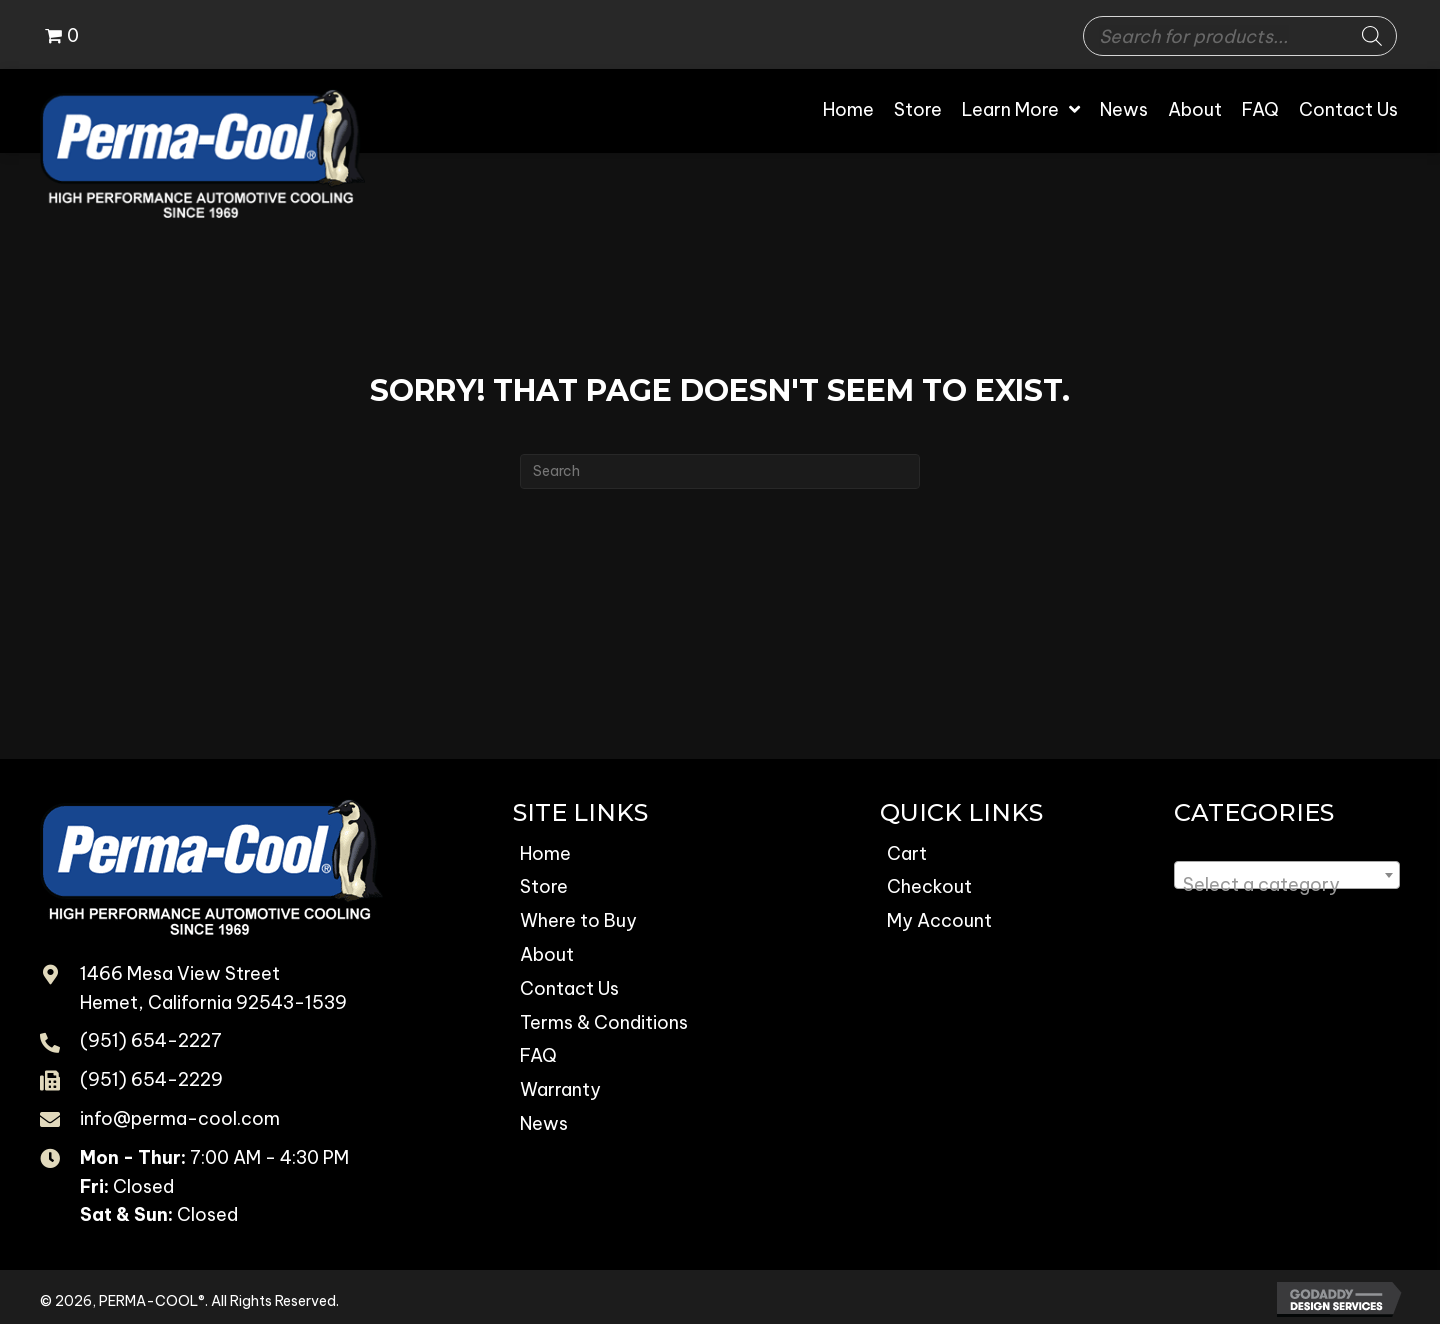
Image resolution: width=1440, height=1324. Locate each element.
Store (544, 886)
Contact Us (569, 988)
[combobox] (1287, 875)
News (544, 1123)
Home (545, 853)
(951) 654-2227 (151, 1040)
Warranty (560, 1089)
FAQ (538, 1055)
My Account (939, 920)
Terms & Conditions (604, 1022)
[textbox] (1287, 885)
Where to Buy (578, 920)
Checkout (929, 886)
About (547, 954)
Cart (907, 853)
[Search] (1372, 36)
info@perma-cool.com (180, 1118)
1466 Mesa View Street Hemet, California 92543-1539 (213, 988)
